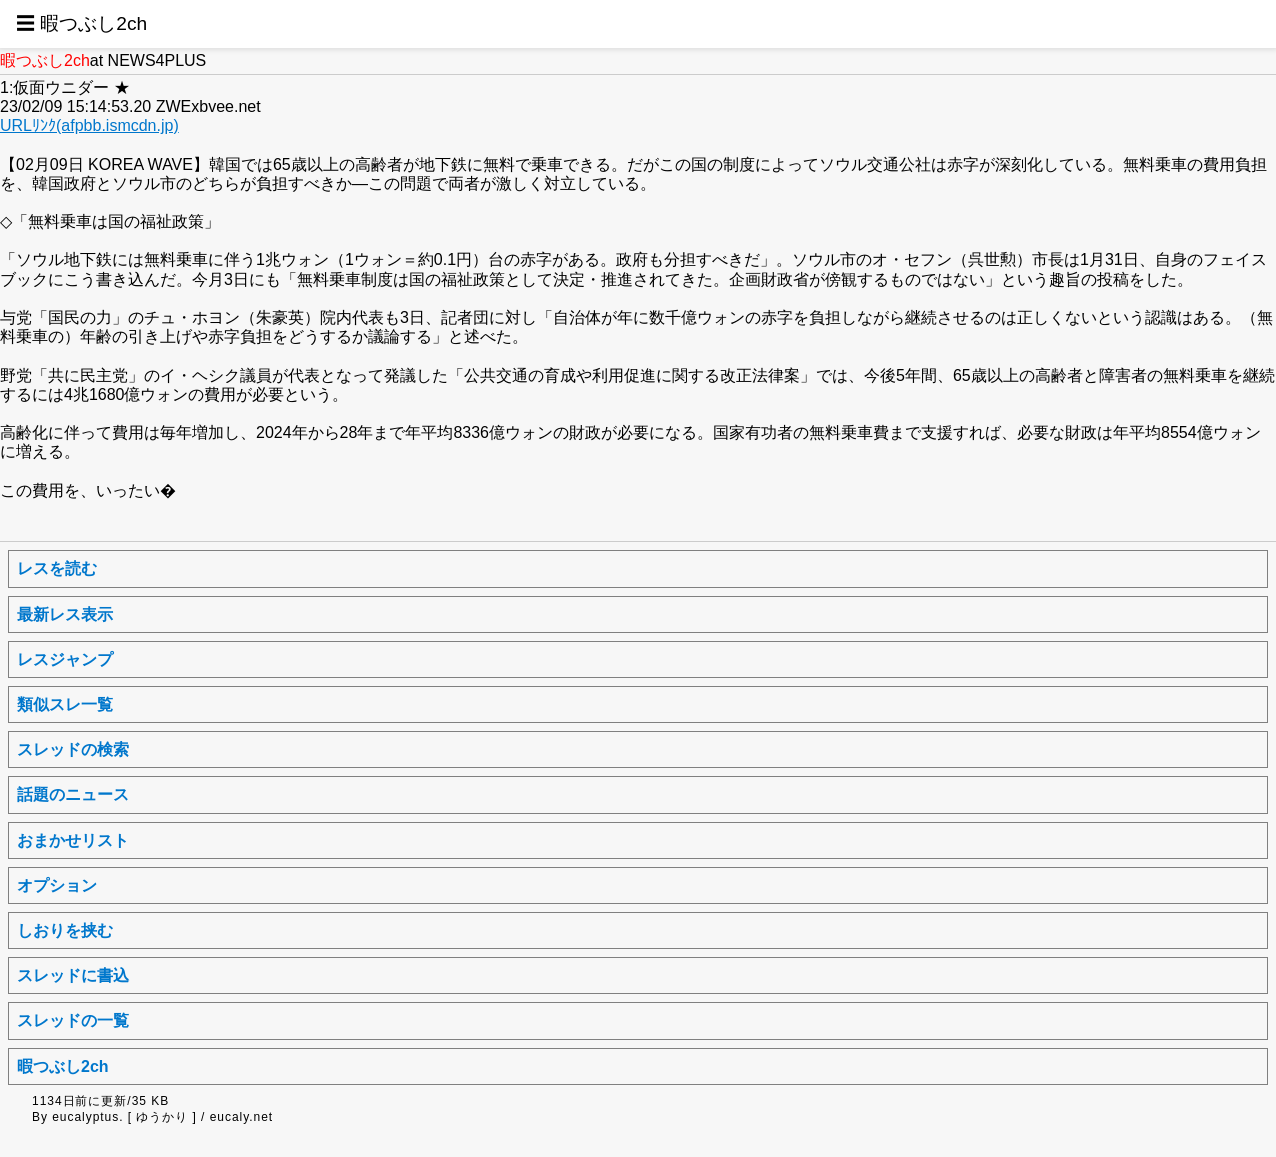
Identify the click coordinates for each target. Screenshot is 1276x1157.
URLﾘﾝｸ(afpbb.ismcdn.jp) (89, 125)
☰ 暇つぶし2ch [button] (81, 23)
